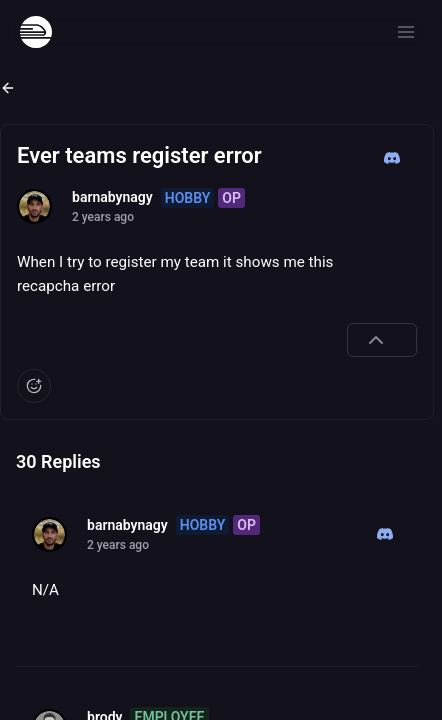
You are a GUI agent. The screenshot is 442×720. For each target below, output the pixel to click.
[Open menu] (406, 32)
